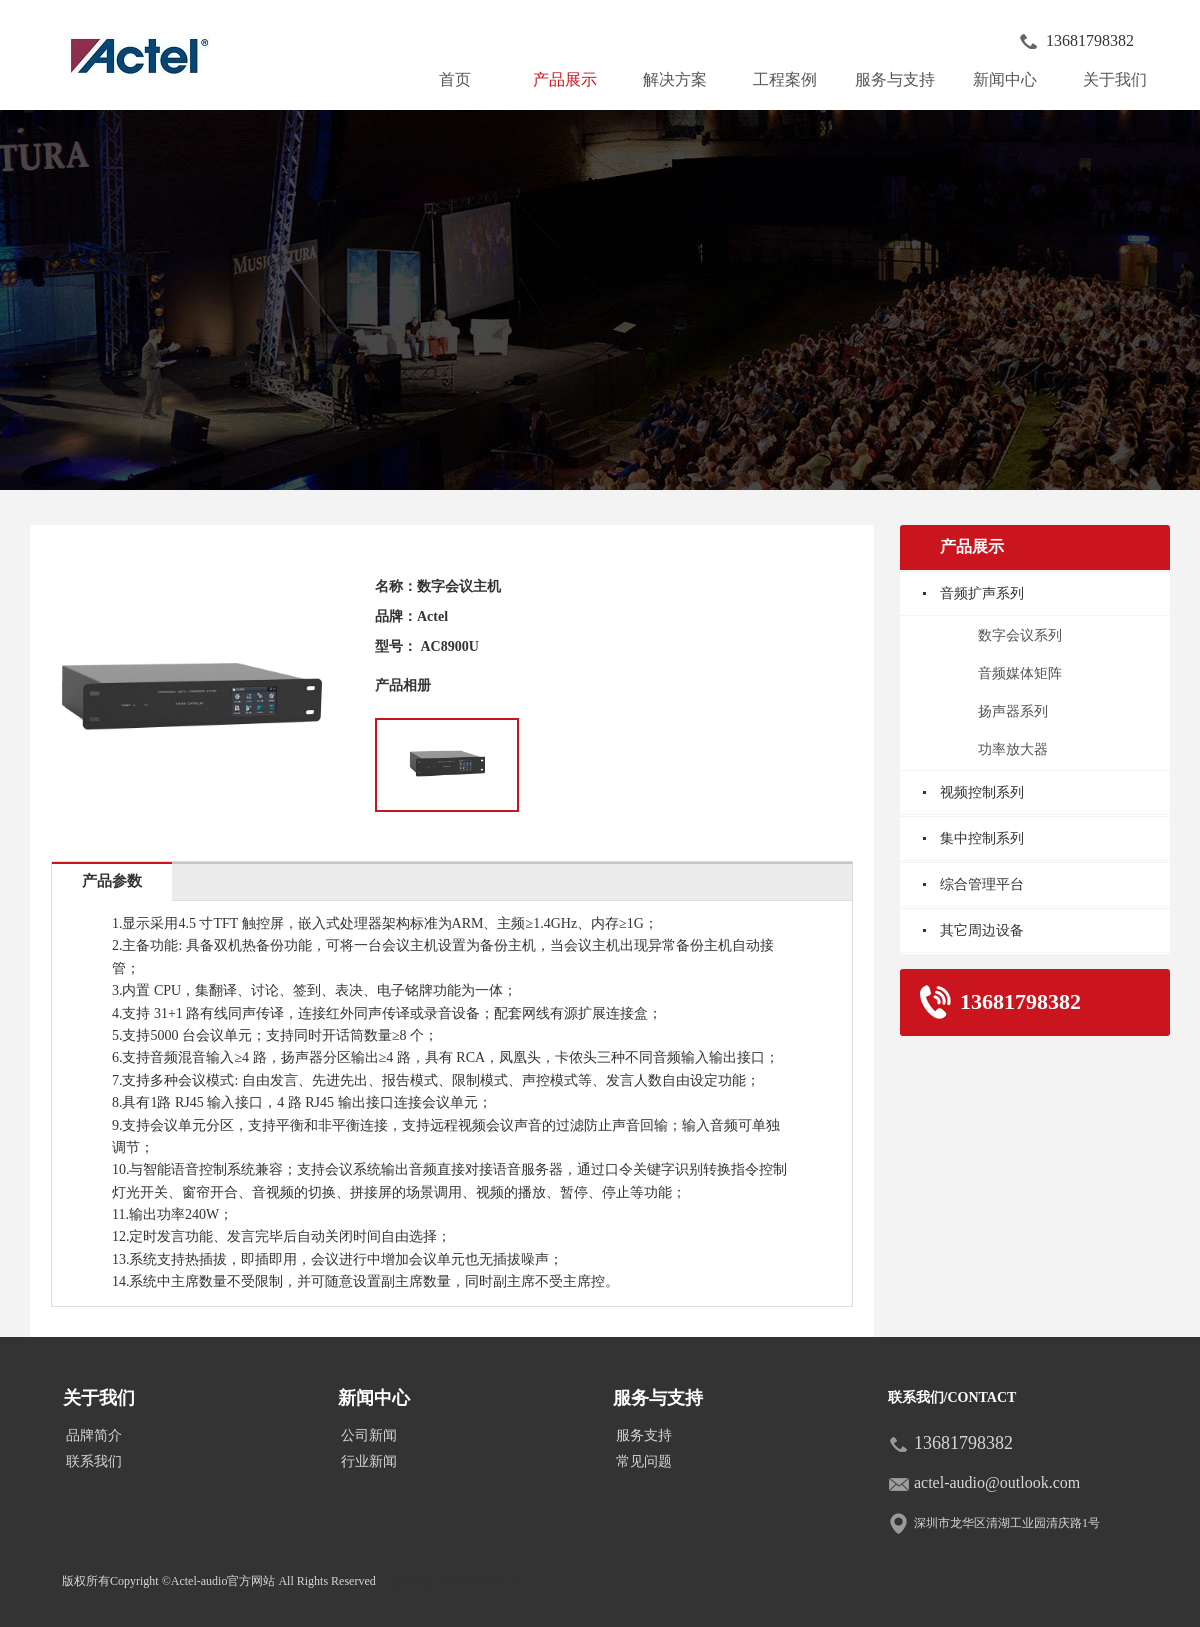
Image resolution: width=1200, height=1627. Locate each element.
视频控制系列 (982, 792)
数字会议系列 (1020, 635)
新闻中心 (1013, 75)
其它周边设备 (982, 930)
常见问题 (644, 1461)
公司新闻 (369, 1435)
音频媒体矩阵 (1020, 673)
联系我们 (94, 1461)
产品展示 (573, 75)
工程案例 (785, 79)
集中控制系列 (982, 838)
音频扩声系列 (982, 593)
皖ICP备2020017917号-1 (453, 1581)
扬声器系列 (1013, 711)
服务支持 (644, 1435)
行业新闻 (369, 1461)
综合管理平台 (982, 884)
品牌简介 (94, 1435)
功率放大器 (1013, 749)
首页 (455, 79)
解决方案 (675, 79)
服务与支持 (899, 75)
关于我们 (1123, 75)
